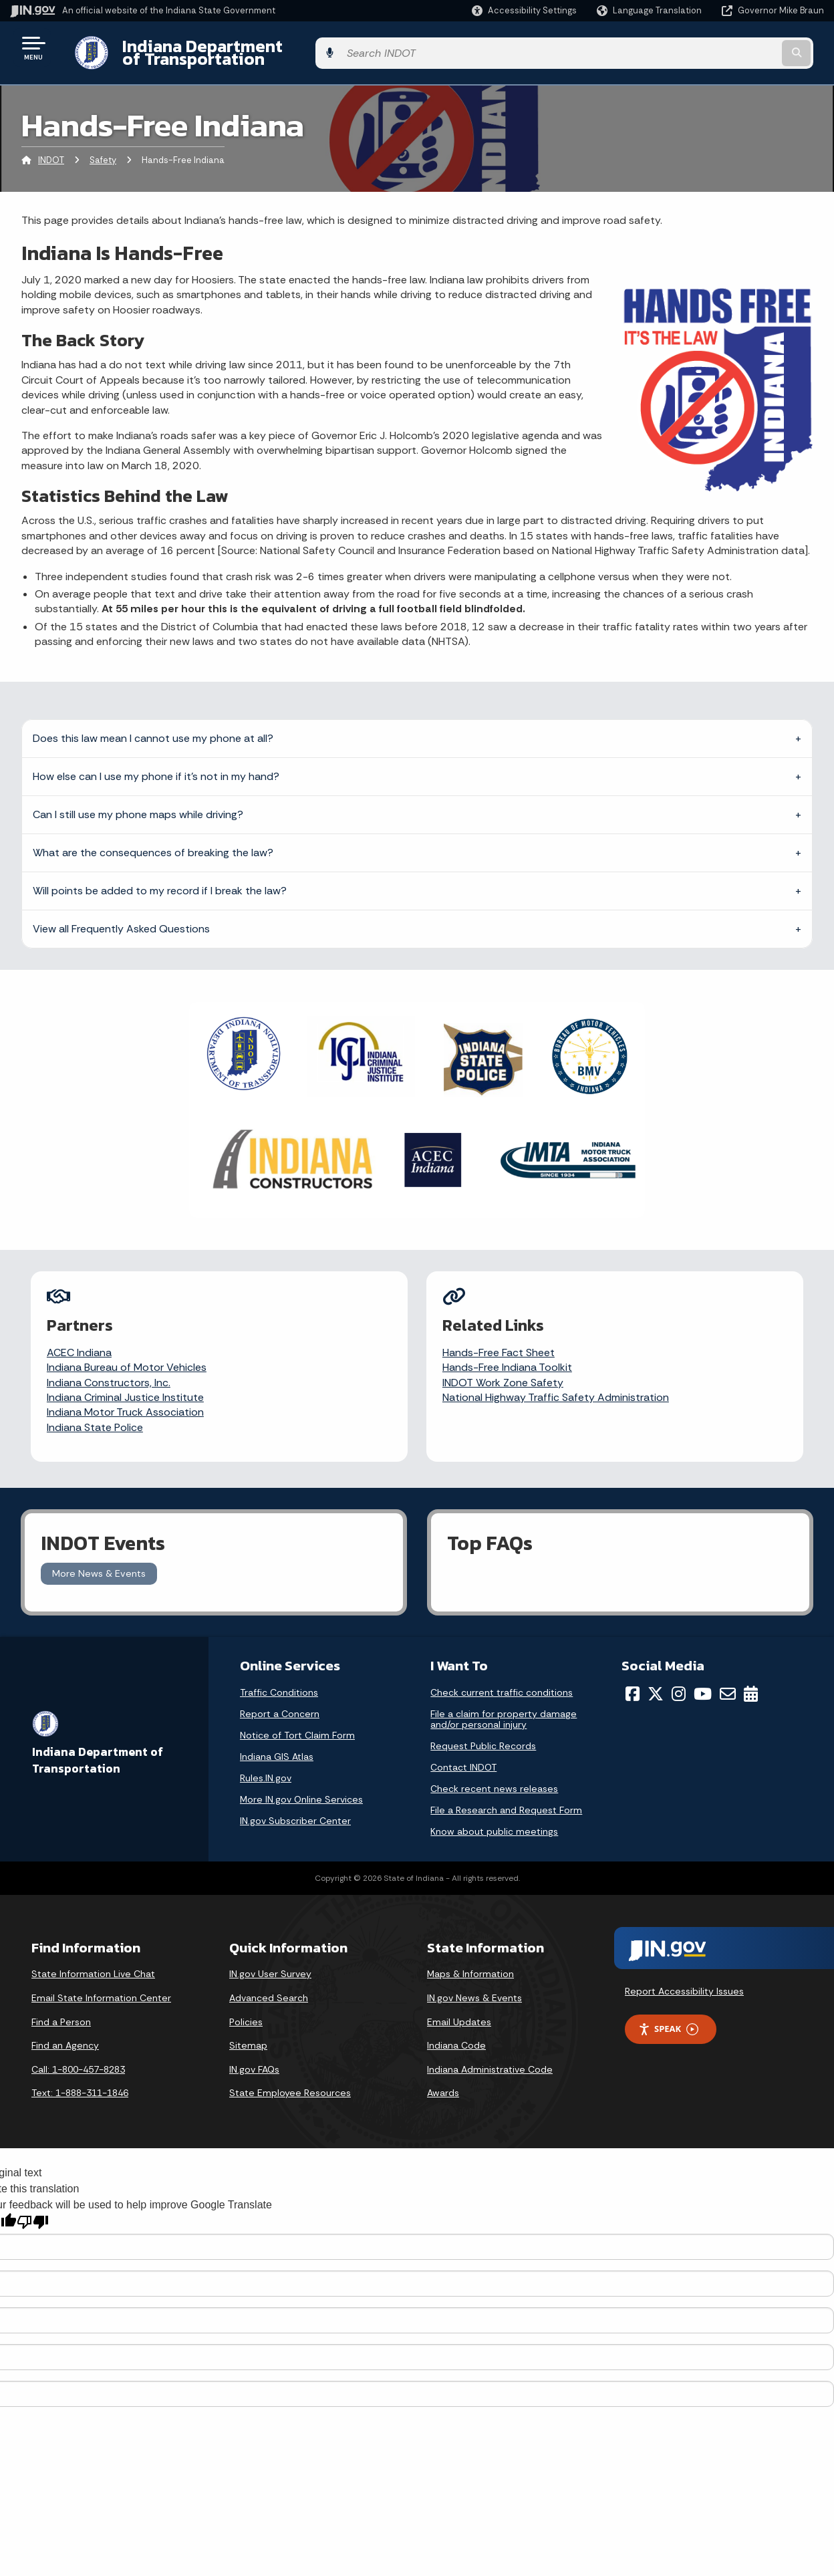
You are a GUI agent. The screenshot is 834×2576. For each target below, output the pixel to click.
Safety (103, 150)
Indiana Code (456, 2031)
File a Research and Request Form (506, 1795)
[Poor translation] (33, 2207)
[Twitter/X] (656, 1679)
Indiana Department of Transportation (261, 47)
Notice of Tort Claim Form (297, 1720)
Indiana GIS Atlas (276, 1742)
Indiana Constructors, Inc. (109, 1372)
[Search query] (731, 48)
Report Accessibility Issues (684, 1976)
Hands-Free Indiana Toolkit (508, 1357)
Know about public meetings (494, 1817)
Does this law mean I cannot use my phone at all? (153, 728)
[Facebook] (633, 1679)
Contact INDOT (463, 1753)
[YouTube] (703, 1679)
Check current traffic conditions (501, 1678)
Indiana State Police (95, 1417)
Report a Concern (279, 1699)
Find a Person (61, 2007)
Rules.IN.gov (265, 1763)
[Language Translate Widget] (650, 11)
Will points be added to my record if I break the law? (160, 880)
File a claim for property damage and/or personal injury (503, 1704)
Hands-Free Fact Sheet (499, 1342)
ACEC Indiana (79, 1342)
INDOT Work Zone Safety (503, 1372)
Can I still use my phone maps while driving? (138, 804)
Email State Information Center (101, 1983)
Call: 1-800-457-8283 (78, 2054)
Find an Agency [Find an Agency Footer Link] (65, 2031)
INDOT (51, 150)
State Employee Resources (290, 2078)
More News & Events (99, 1559)
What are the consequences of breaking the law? (153, 842)
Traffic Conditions (279, 1678)
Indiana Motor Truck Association (125, 1402)
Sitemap (248, 2031)
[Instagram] (679, 1679)
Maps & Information (470, 1959)
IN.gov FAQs (254, 2054)
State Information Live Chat (93, 1959)
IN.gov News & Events (474, 1983)
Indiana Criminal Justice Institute (125, 1387)
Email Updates (459, 2007)
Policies (246, 2007)
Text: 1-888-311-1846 (79, 2078)
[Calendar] (751, 1679)
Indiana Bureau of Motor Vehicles (127, 1357)
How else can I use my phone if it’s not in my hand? (156, 766)
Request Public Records (483, 1731)
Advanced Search (268, 1983)
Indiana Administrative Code (490, 2054)
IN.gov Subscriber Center (295, 1806)
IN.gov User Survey (270, 1959)
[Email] (728, 1679)
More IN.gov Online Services (301, 1785)
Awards (443, 2078)
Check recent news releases (494, 1774)
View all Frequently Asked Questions (121, 918)
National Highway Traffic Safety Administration (556, 1387)
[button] (524, 10)
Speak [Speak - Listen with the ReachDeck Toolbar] (668, 2014)
